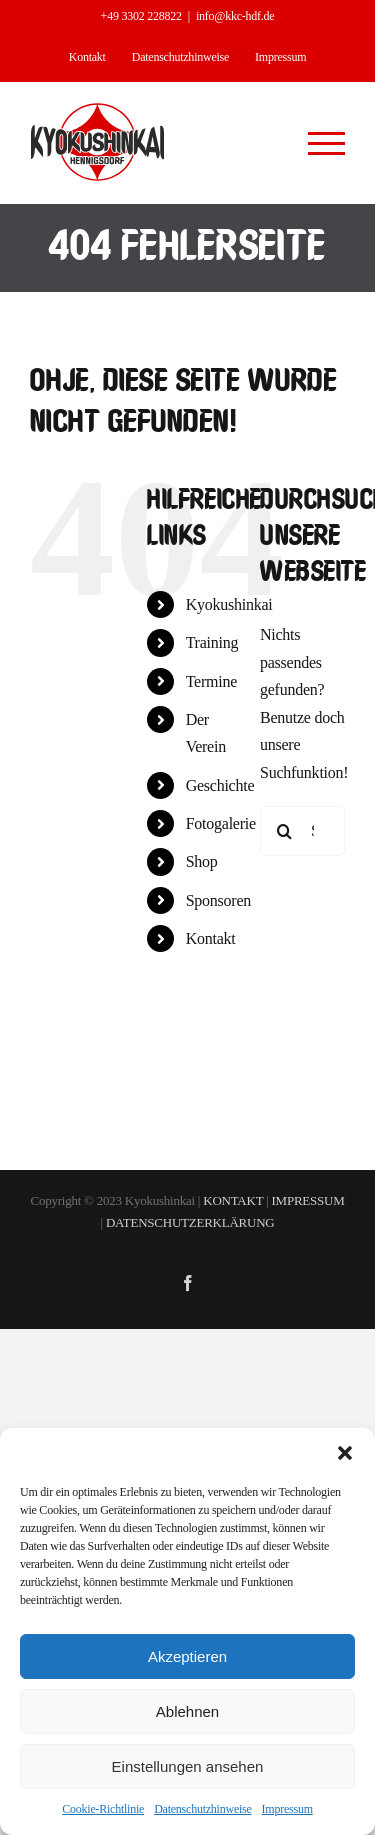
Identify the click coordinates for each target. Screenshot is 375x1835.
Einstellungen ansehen (188, 1766)
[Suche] (285, 831)
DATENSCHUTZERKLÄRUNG (190, 1222)
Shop (202, 861)
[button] (345, 1453)
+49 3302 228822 (141, 16)
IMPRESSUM (308, 1200)
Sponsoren (218, 900)
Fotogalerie (221, 823)
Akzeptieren (187, 1656)
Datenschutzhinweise (202, 1809)
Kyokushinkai (229, 604)
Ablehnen (187, 1711)
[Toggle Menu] (327, 143)
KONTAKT (233, 1200)
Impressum (287, 1809)
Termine (211, 681)
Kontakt (211, 938)
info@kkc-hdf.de (235, 16)
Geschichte (220, 785)
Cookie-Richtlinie (103, 1809)
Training (212, 642)
